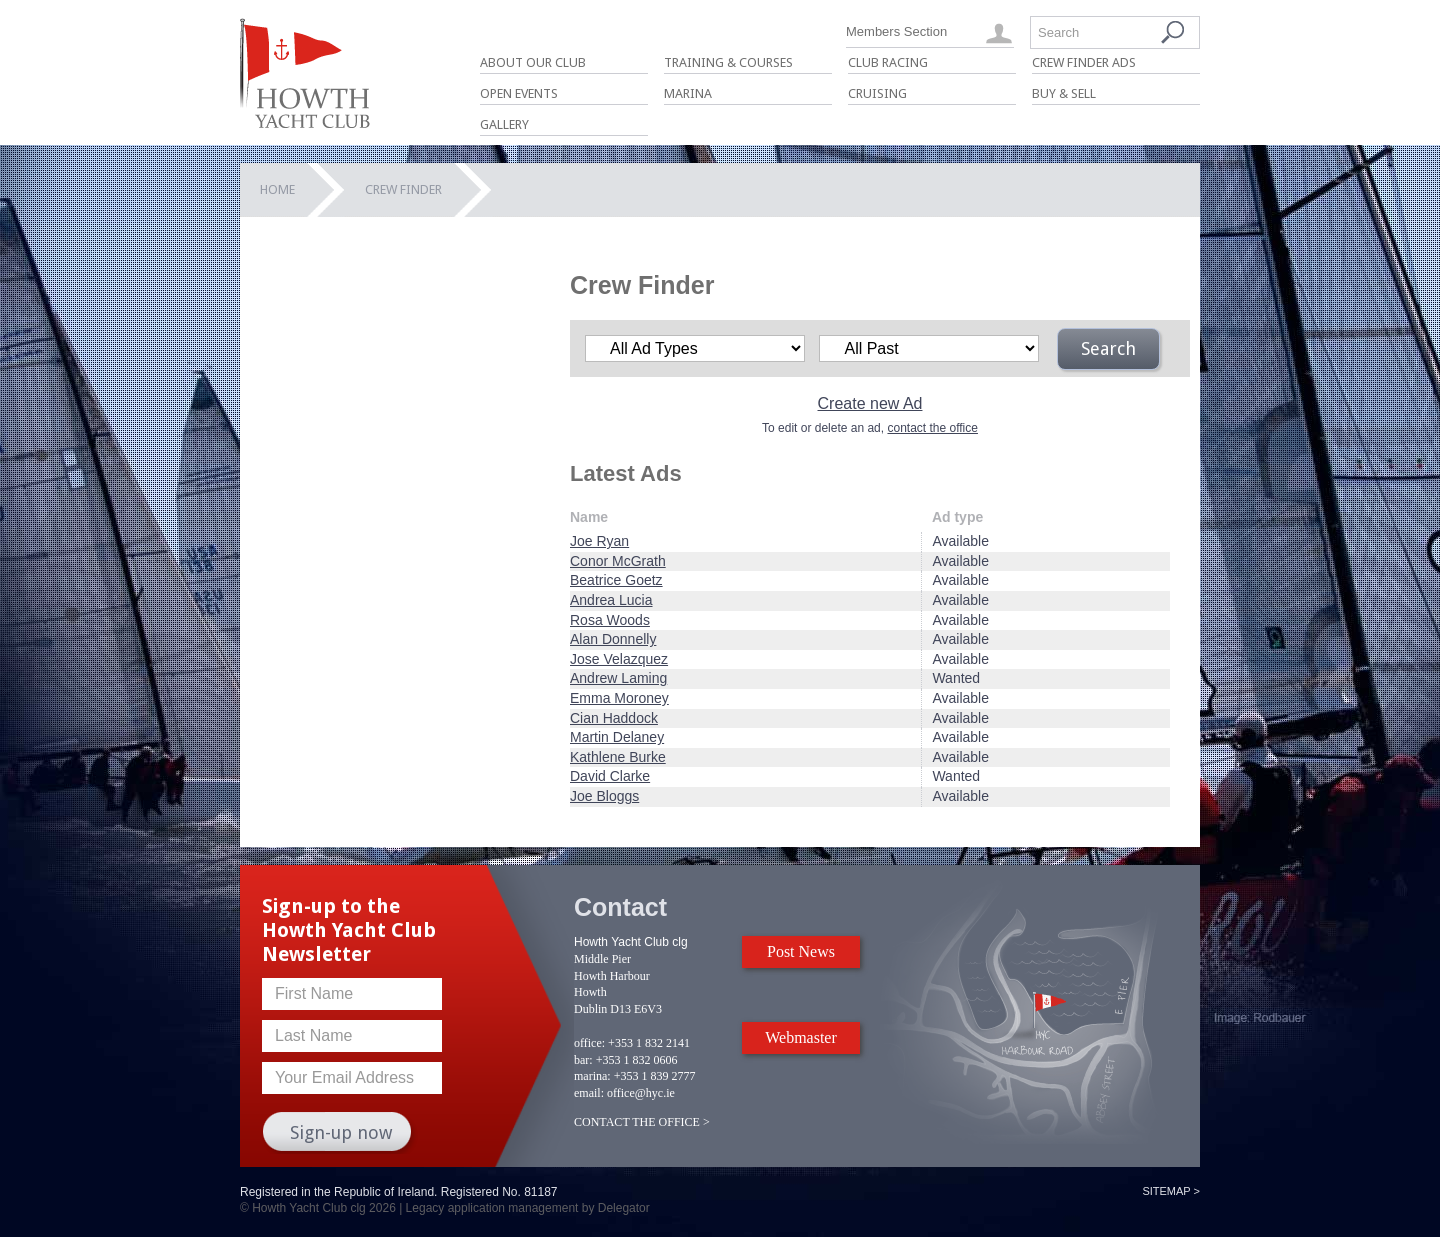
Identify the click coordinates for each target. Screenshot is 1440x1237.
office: (589, 1043)
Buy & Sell (1064, 93)
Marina (688, 93)
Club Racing (888, 62)
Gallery (504, 124)
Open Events (519, 93)
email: (589, 1093)
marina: (592, 1076)
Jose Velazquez (619, 659)
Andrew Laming (618, 678)
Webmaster (801, 1037)
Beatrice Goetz (616, 580)
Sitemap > (1171, 1191)
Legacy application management (492, 1208)
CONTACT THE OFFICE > (642, 1122)
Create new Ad (870, 403)
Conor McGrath (618, 561)
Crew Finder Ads (1084, 62)
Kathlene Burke (618, 757)
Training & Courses (728, 62)
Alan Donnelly (613, 639)
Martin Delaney (617, 737)
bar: (583, 1060)
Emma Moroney (619, 698)
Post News (801, 951)
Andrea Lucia (611, 600)
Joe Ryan (599, 541)
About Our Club (533, 62)
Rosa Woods (610, 620)
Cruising (877, 93)
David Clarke (610, 776)
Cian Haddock (614, 718)
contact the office (932, 428)
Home (277, 189)
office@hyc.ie (641, 1093)
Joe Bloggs (604, 796)
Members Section (896, 31)
